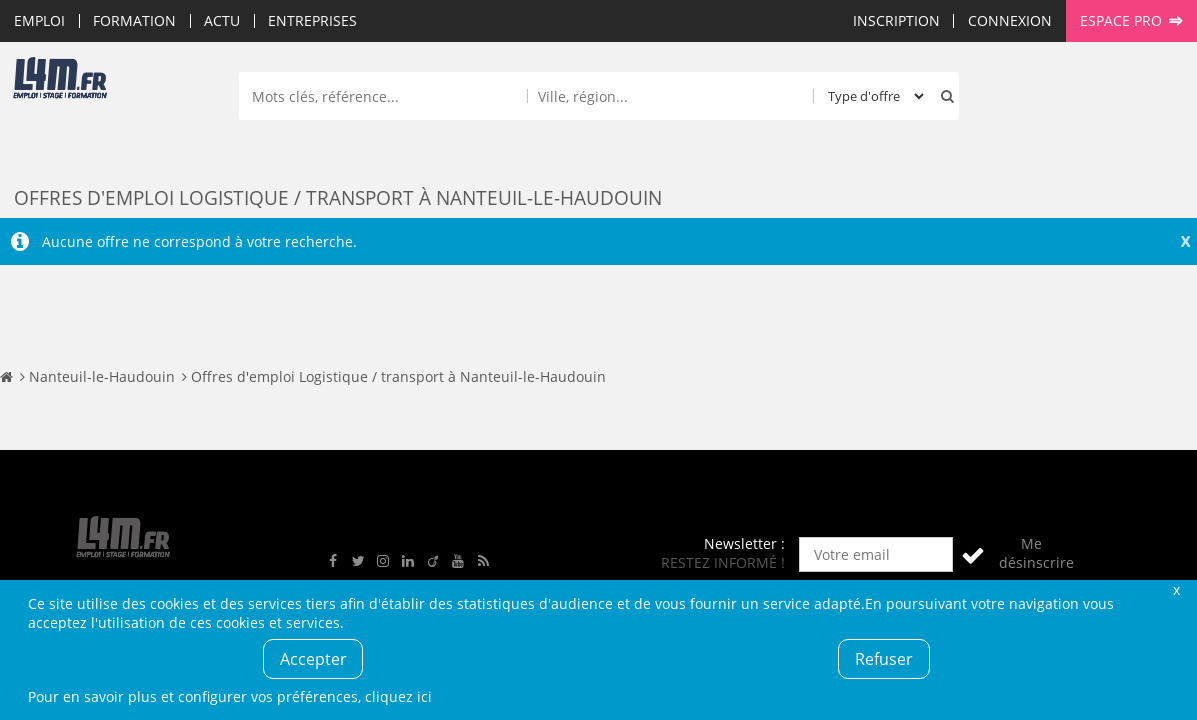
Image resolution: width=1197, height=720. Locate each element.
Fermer (1177, 589)
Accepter (313, 659)
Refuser (884, 659)
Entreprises (312, 20)
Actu (222, 20)
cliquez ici (398, 696)
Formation (134, 20)
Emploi (39, 20)
